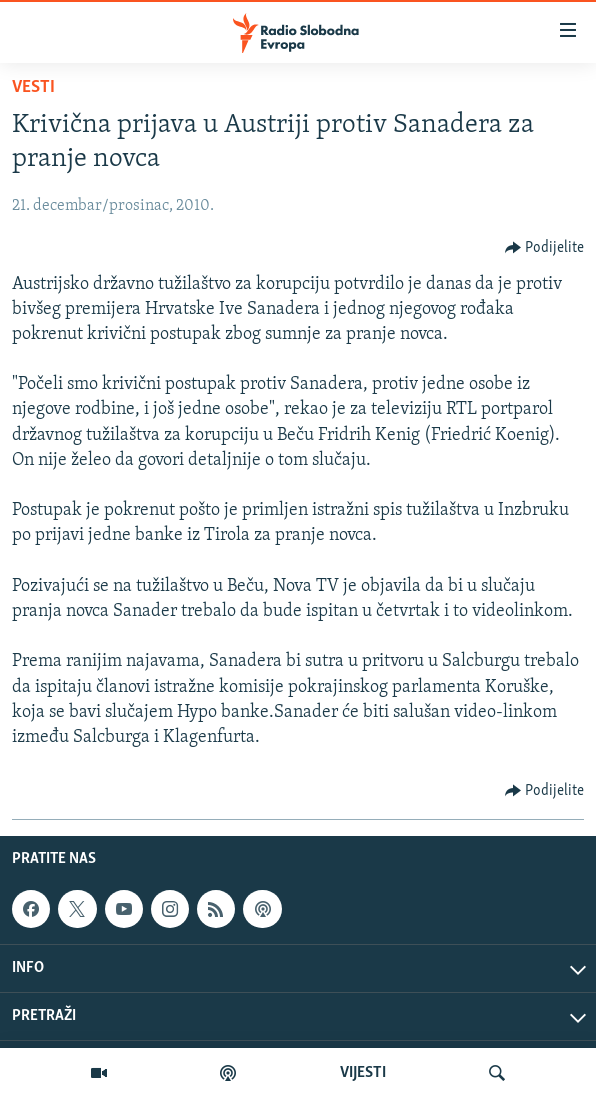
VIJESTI (363, 1073)
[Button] (545, 248)
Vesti (33, 87)
